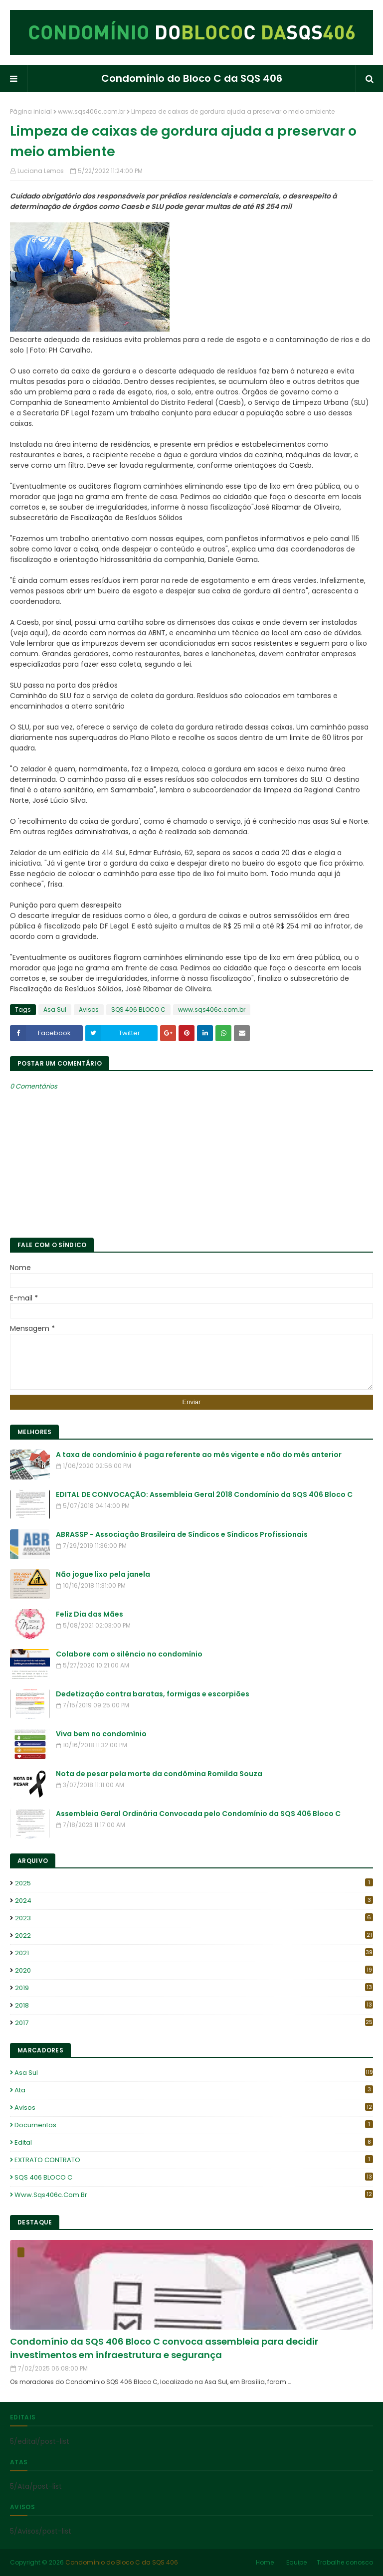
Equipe (296, 2562)
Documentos (193, 2125)
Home (265, 2562)
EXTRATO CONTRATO (193, 2160)
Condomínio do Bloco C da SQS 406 (191, 78)
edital (193, 2142)
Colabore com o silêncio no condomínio (129, 1654)
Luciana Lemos (40, 171)
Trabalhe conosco (345, 2562)
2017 (194, 2022)
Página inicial (31, 111)
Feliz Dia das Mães (89, 1614)
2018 (194, 2005)
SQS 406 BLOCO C (138, 1009)
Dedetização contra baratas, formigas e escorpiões (152, 1694)
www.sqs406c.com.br (91, 111)
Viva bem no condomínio (101, 1734)
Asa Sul (54, 1009)
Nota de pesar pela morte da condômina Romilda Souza (159, 1774)
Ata (193, 2090)
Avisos (89, 1009)
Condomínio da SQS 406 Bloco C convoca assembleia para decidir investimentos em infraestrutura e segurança (164, 2348)
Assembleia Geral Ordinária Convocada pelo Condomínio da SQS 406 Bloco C (198, 1814)
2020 (194, 1970)
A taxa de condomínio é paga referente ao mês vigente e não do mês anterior (199, 1455)
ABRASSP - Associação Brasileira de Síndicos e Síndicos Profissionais (182, 1534)
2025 (194, 1883)
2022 (194, 1935)
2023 (194, 1918)
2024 (194, 1900)
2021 (194, 1953)
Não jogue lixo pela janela (103, 1574)
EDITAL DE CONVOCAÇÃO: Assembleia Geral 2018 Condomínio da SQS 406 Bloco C (204, 1494)
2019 (194, 1988)
